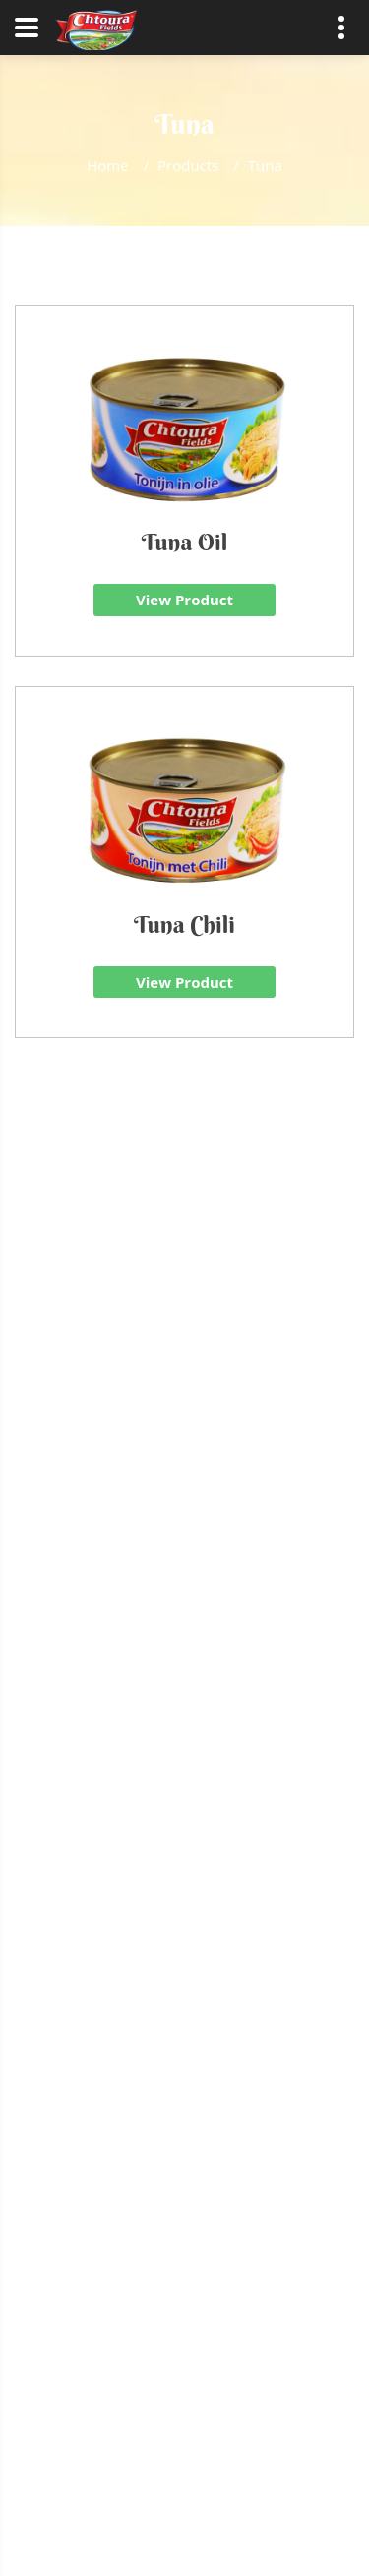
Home (107, 165)
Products (187, 165)
